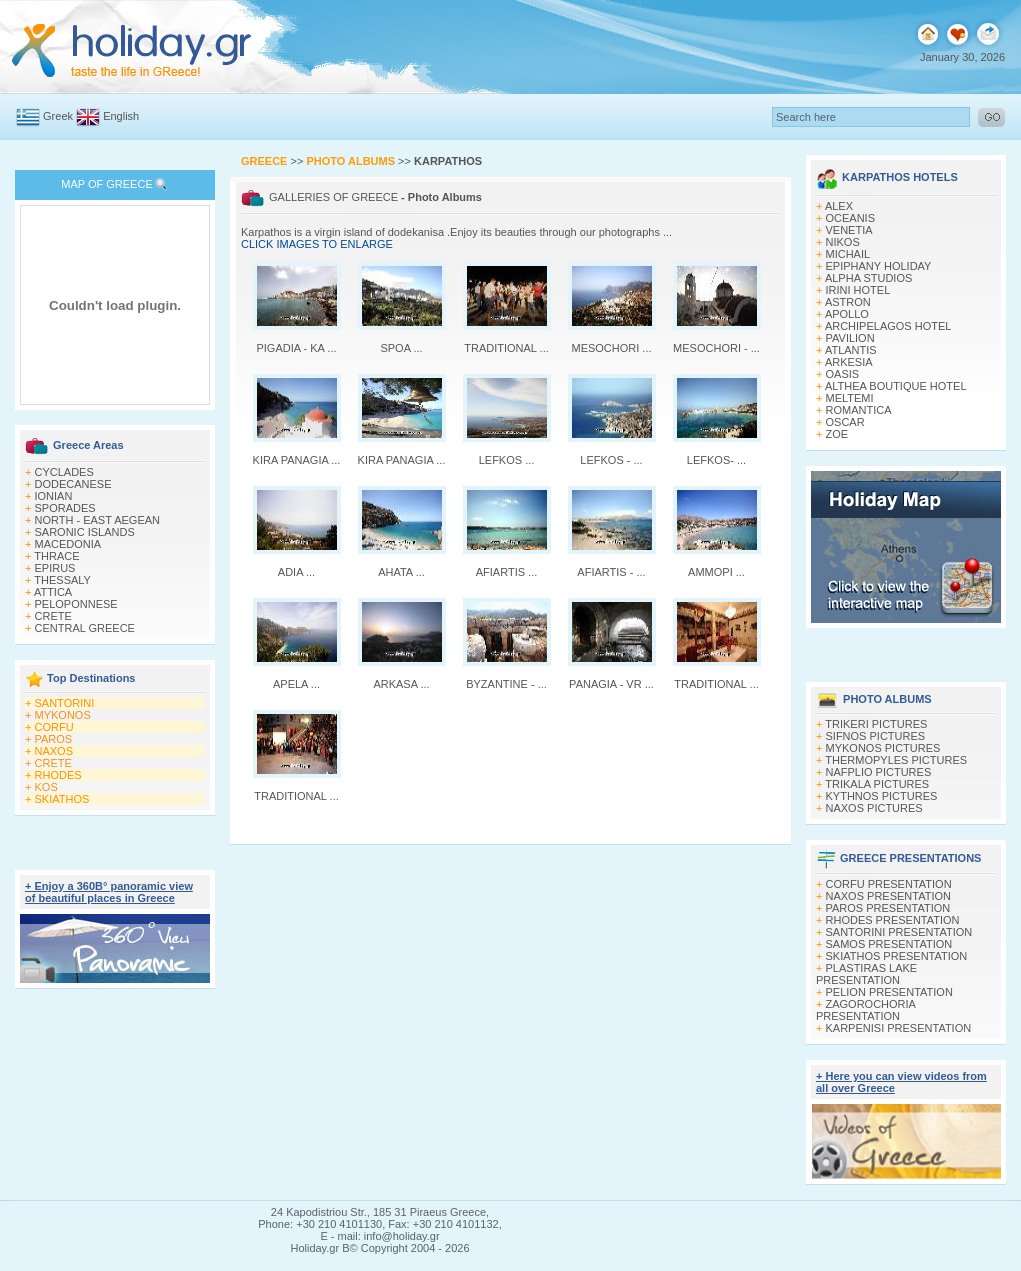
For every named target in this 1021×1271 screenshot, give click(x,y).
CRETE (53, 616)
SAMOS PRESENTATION (889, 944)
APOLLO (847, 314)
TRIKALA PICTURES (877, 784)
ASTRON (848, 302)
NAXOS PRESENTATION (889, 896)
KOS (46, 787)
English (121, 116)
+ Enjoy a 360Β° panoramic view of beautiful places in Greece (109, 892)
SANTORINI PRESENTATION (899, 932)
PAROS (54, 739)
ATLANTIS (851, 350)
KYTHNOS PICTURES (882, 796)
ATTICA (53, 592)
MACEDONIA (68, 544)
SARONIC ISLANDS (85, 532)
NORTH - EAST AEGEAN (98, 520)
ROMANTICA (859, 410)
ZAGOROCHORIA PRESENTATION (865, 1010)
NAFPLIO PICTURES (879, 772)
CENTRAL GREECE (85, 628)
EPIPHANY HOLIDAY (879, 266)
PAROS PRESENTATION (888, 908)
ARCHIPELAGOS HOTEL (888, 326)
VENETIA (849, 230)
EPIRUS (55, 568)
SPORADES (65, 508)
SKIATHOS (62, 799)
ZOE (837, 434)
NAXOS (54, 751)
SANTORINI (65, 703)
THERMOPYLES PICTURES (896, 760)
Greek (58, 116)
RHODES (58, 775)
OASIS (843, 374)
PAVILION (850, 338)
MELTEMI (850, 398)
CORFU (54, 727)
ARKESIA (849, 362)
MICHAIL (848, 254)
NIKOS (843, 242)
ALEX (839, 206)
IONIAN (54, 496)
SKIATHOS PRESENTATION (897, 956)
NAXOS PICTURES (874, 808)
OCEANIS (851, 218)
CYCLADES (64, 472)
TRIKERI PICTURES (876, 724)
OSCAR (845, 422)
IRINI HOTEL (858, 290)
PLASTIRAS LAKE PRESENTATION (866, 974)
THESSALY (62, 580)
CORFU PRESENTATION (889, 884)
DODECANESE (73, 484)
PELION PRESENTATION (889, 992)
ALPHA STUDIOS (868, 278)
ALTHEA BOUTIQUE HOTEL (896, 386)
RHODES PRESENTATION (893, 920)
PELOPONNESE (76, 604)
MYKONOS (63, 715)
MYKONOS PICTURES (883, 748)
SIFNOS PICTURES (876, 736)
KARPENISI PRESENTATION (899, 1028)
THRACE (56, 556)
